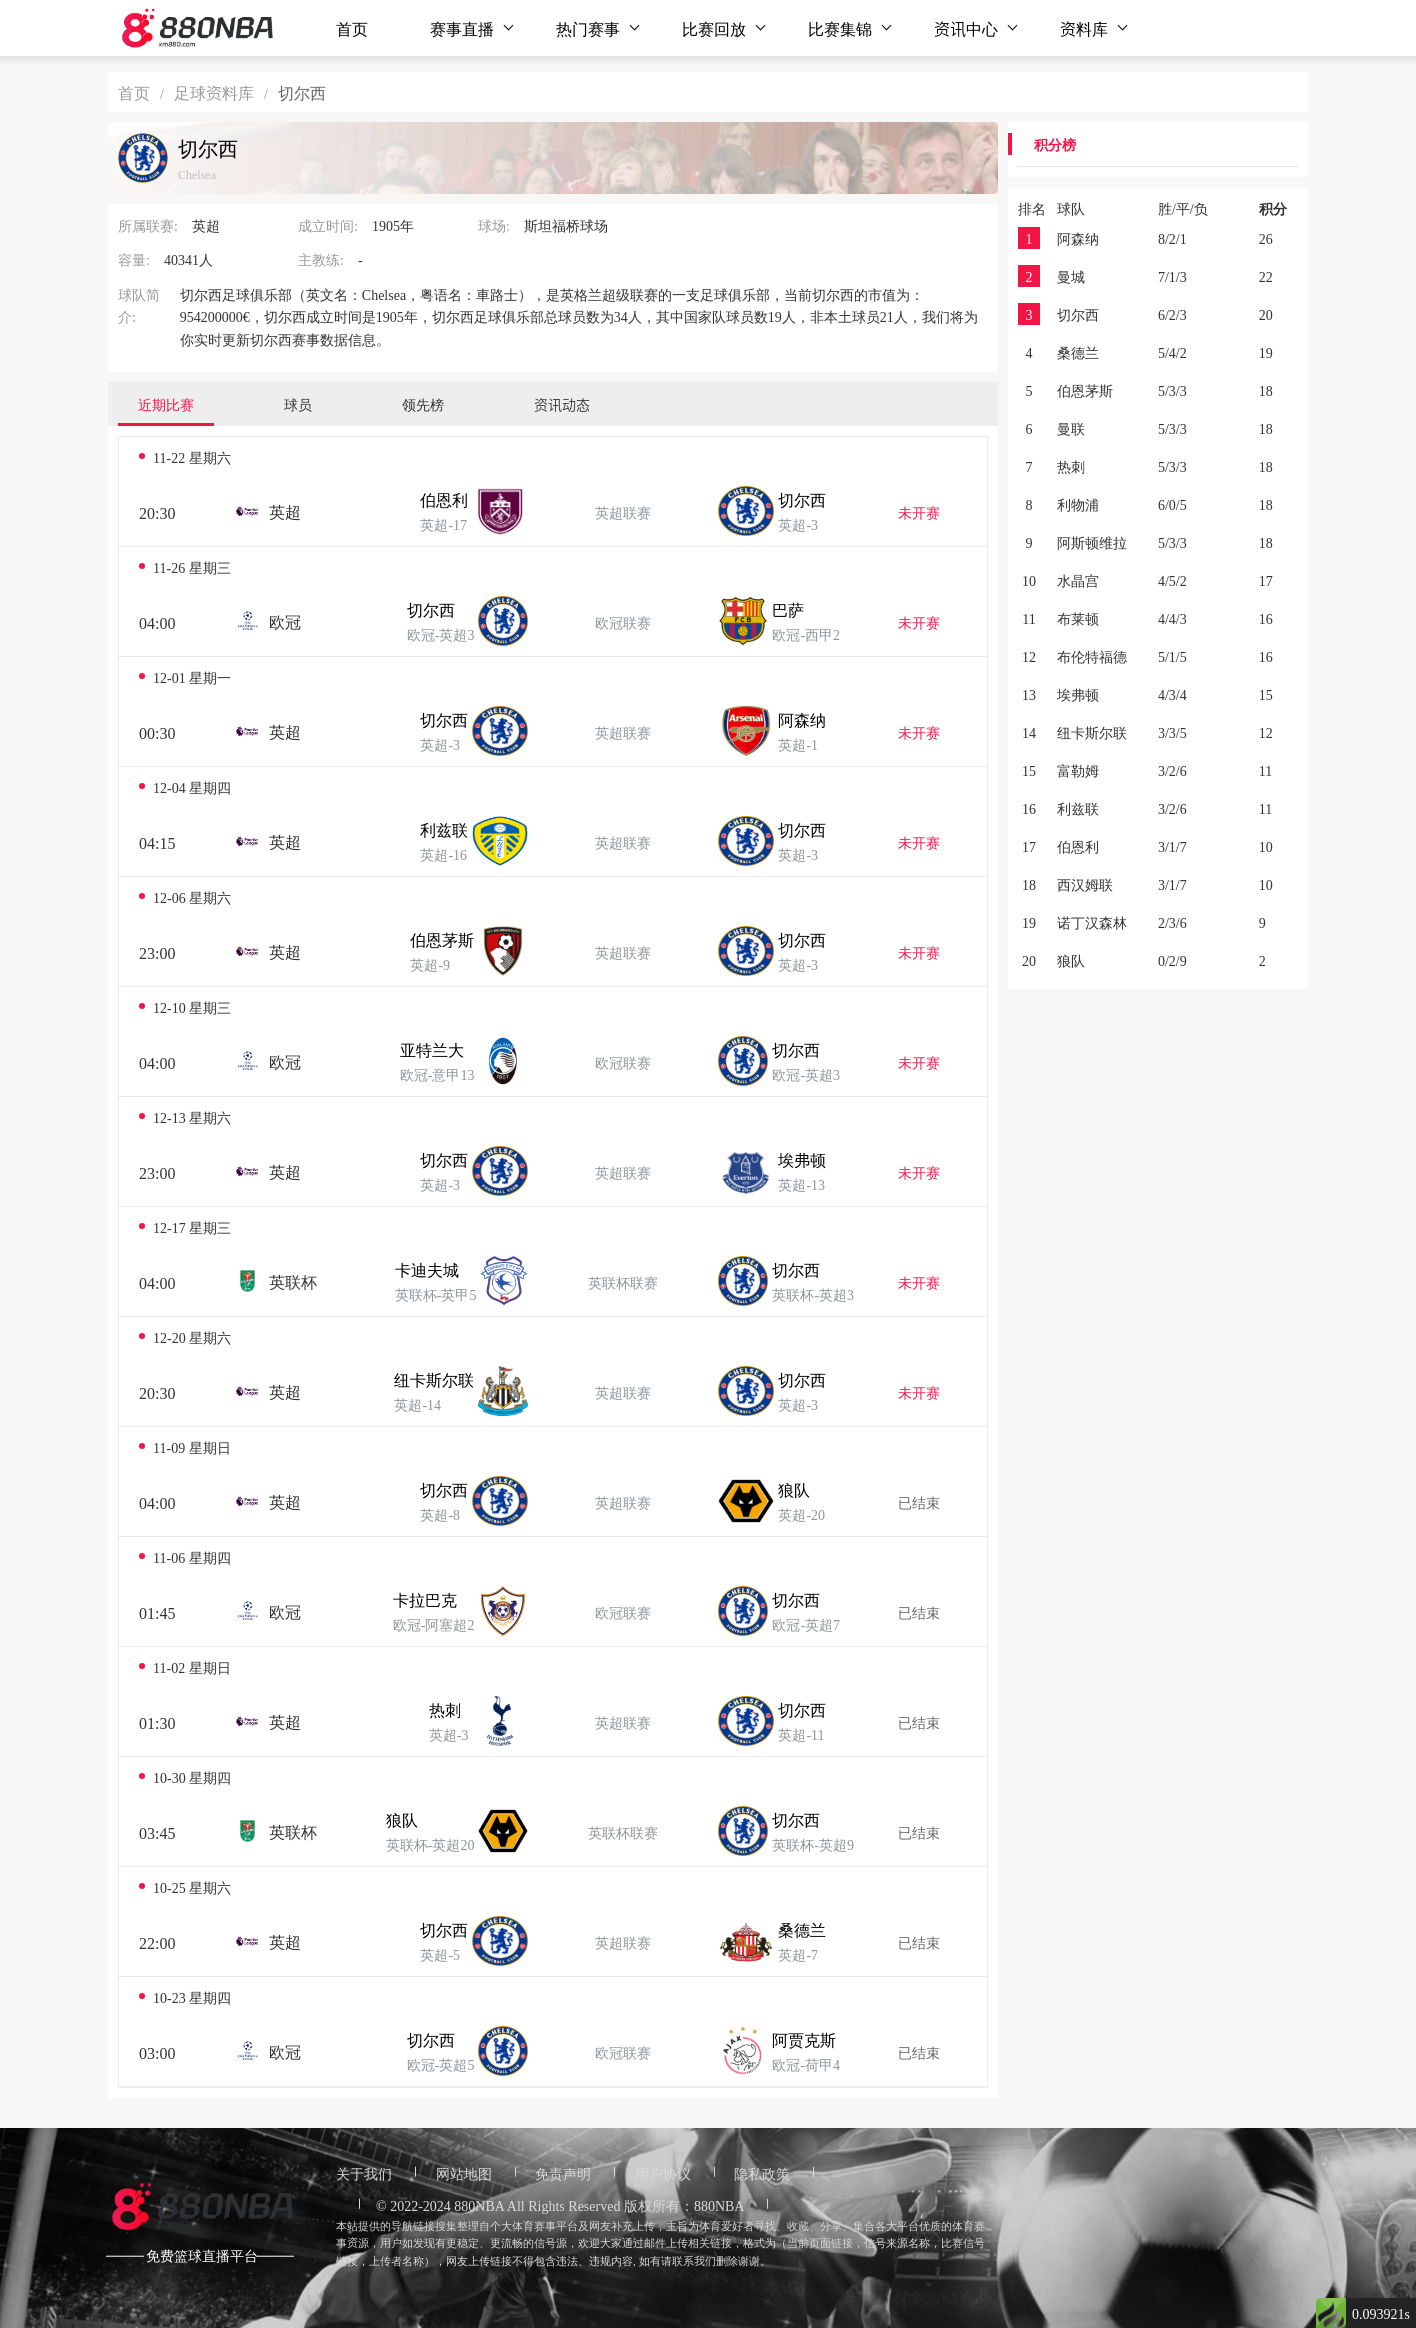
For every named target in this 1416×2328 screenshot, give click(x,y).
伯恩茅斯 (442, 939)
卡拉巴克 (425, 1599)
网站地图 (464, 2173)
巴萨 (788, 609)
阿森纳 (802, 719)
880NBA (479, 2205)
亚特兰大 (432, 1049)
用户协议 (663, 2173)
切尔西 (802, 499)
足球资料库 (214, 92)
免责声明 (563, 2173)
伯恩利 (444, 499)
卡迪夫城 (427, 1269)
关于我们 (364, 2173)
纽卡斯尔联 (434, 1379)
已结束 (919, 1502)
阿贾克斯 (804, 2039)
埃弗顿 (802, 1159)
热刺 (445, 1709)
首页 (352, 28)
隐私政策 (762, 2173)
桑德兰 (802, 1929)
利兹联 (444, 829)
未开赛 (919, 512)
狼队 (794, 1489)
